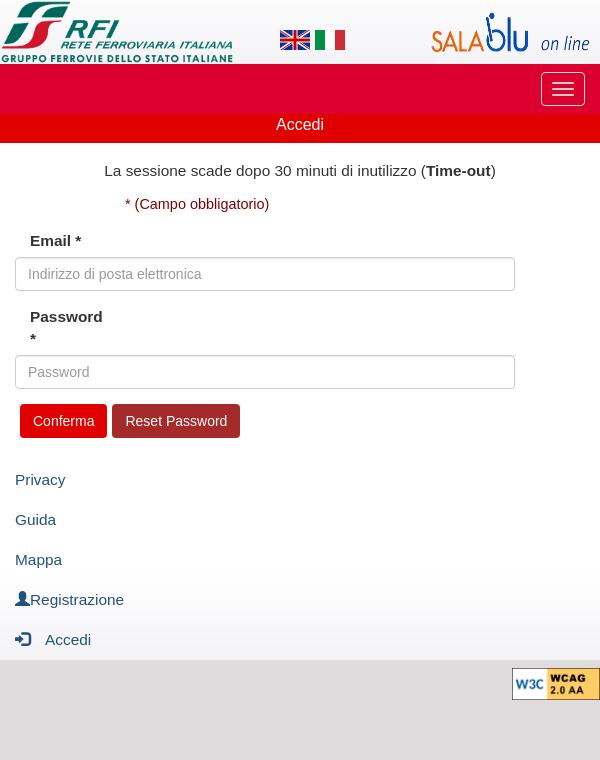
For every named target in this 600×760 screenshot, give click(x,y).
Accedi (53, 638)
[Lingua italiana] (330, 40)
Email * (55, 240)
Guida (35, 519)
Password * (66, 327)
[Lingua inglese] (295, 40)
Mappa (38, 559)
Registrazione (69, 599)
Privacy (40, 479)
